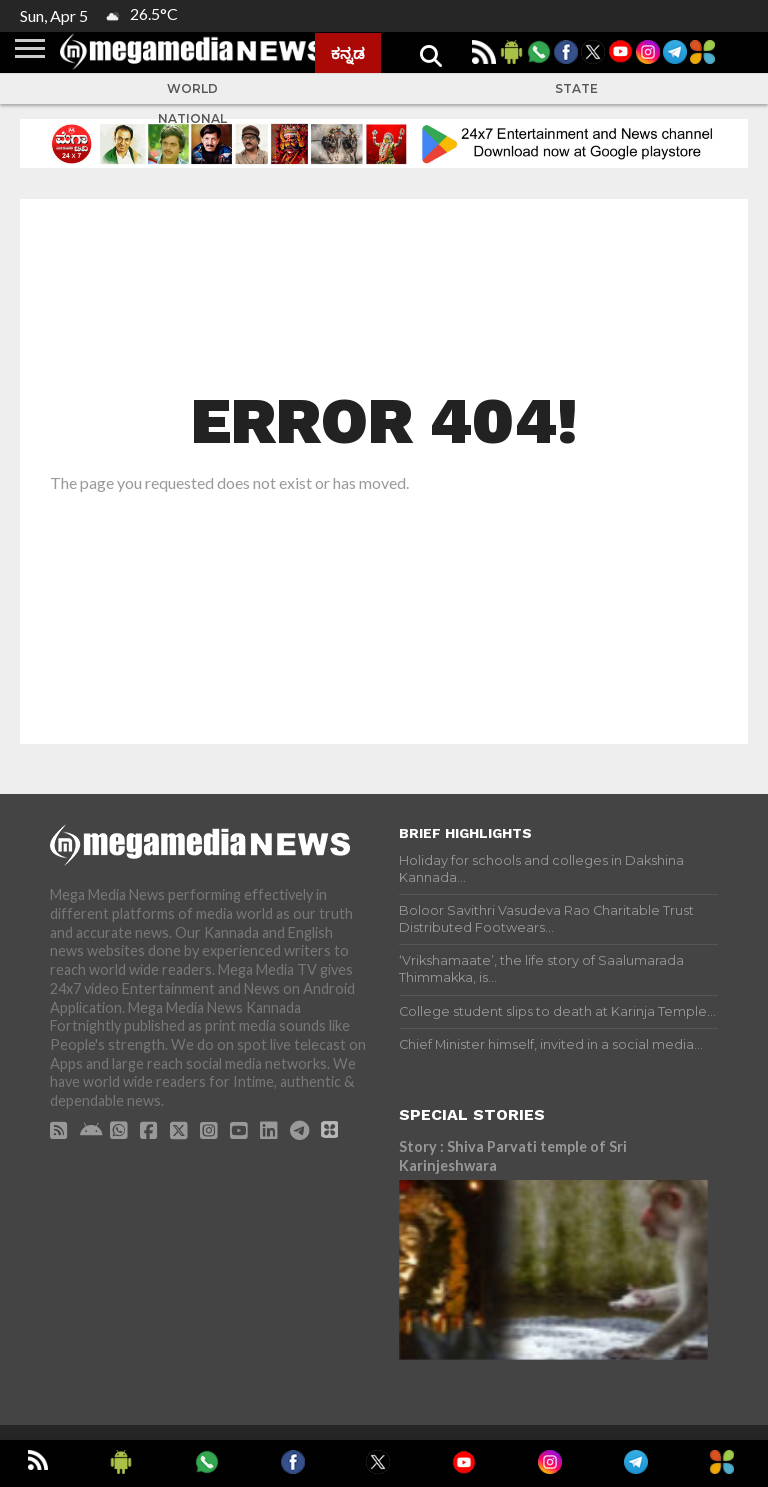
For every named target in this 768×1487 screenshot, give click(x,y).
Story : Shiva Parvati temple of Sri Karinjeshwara (513, 1156)
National (192, 118)
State (576, 88)
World (192, 88)
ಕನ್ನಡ (348, 53)
